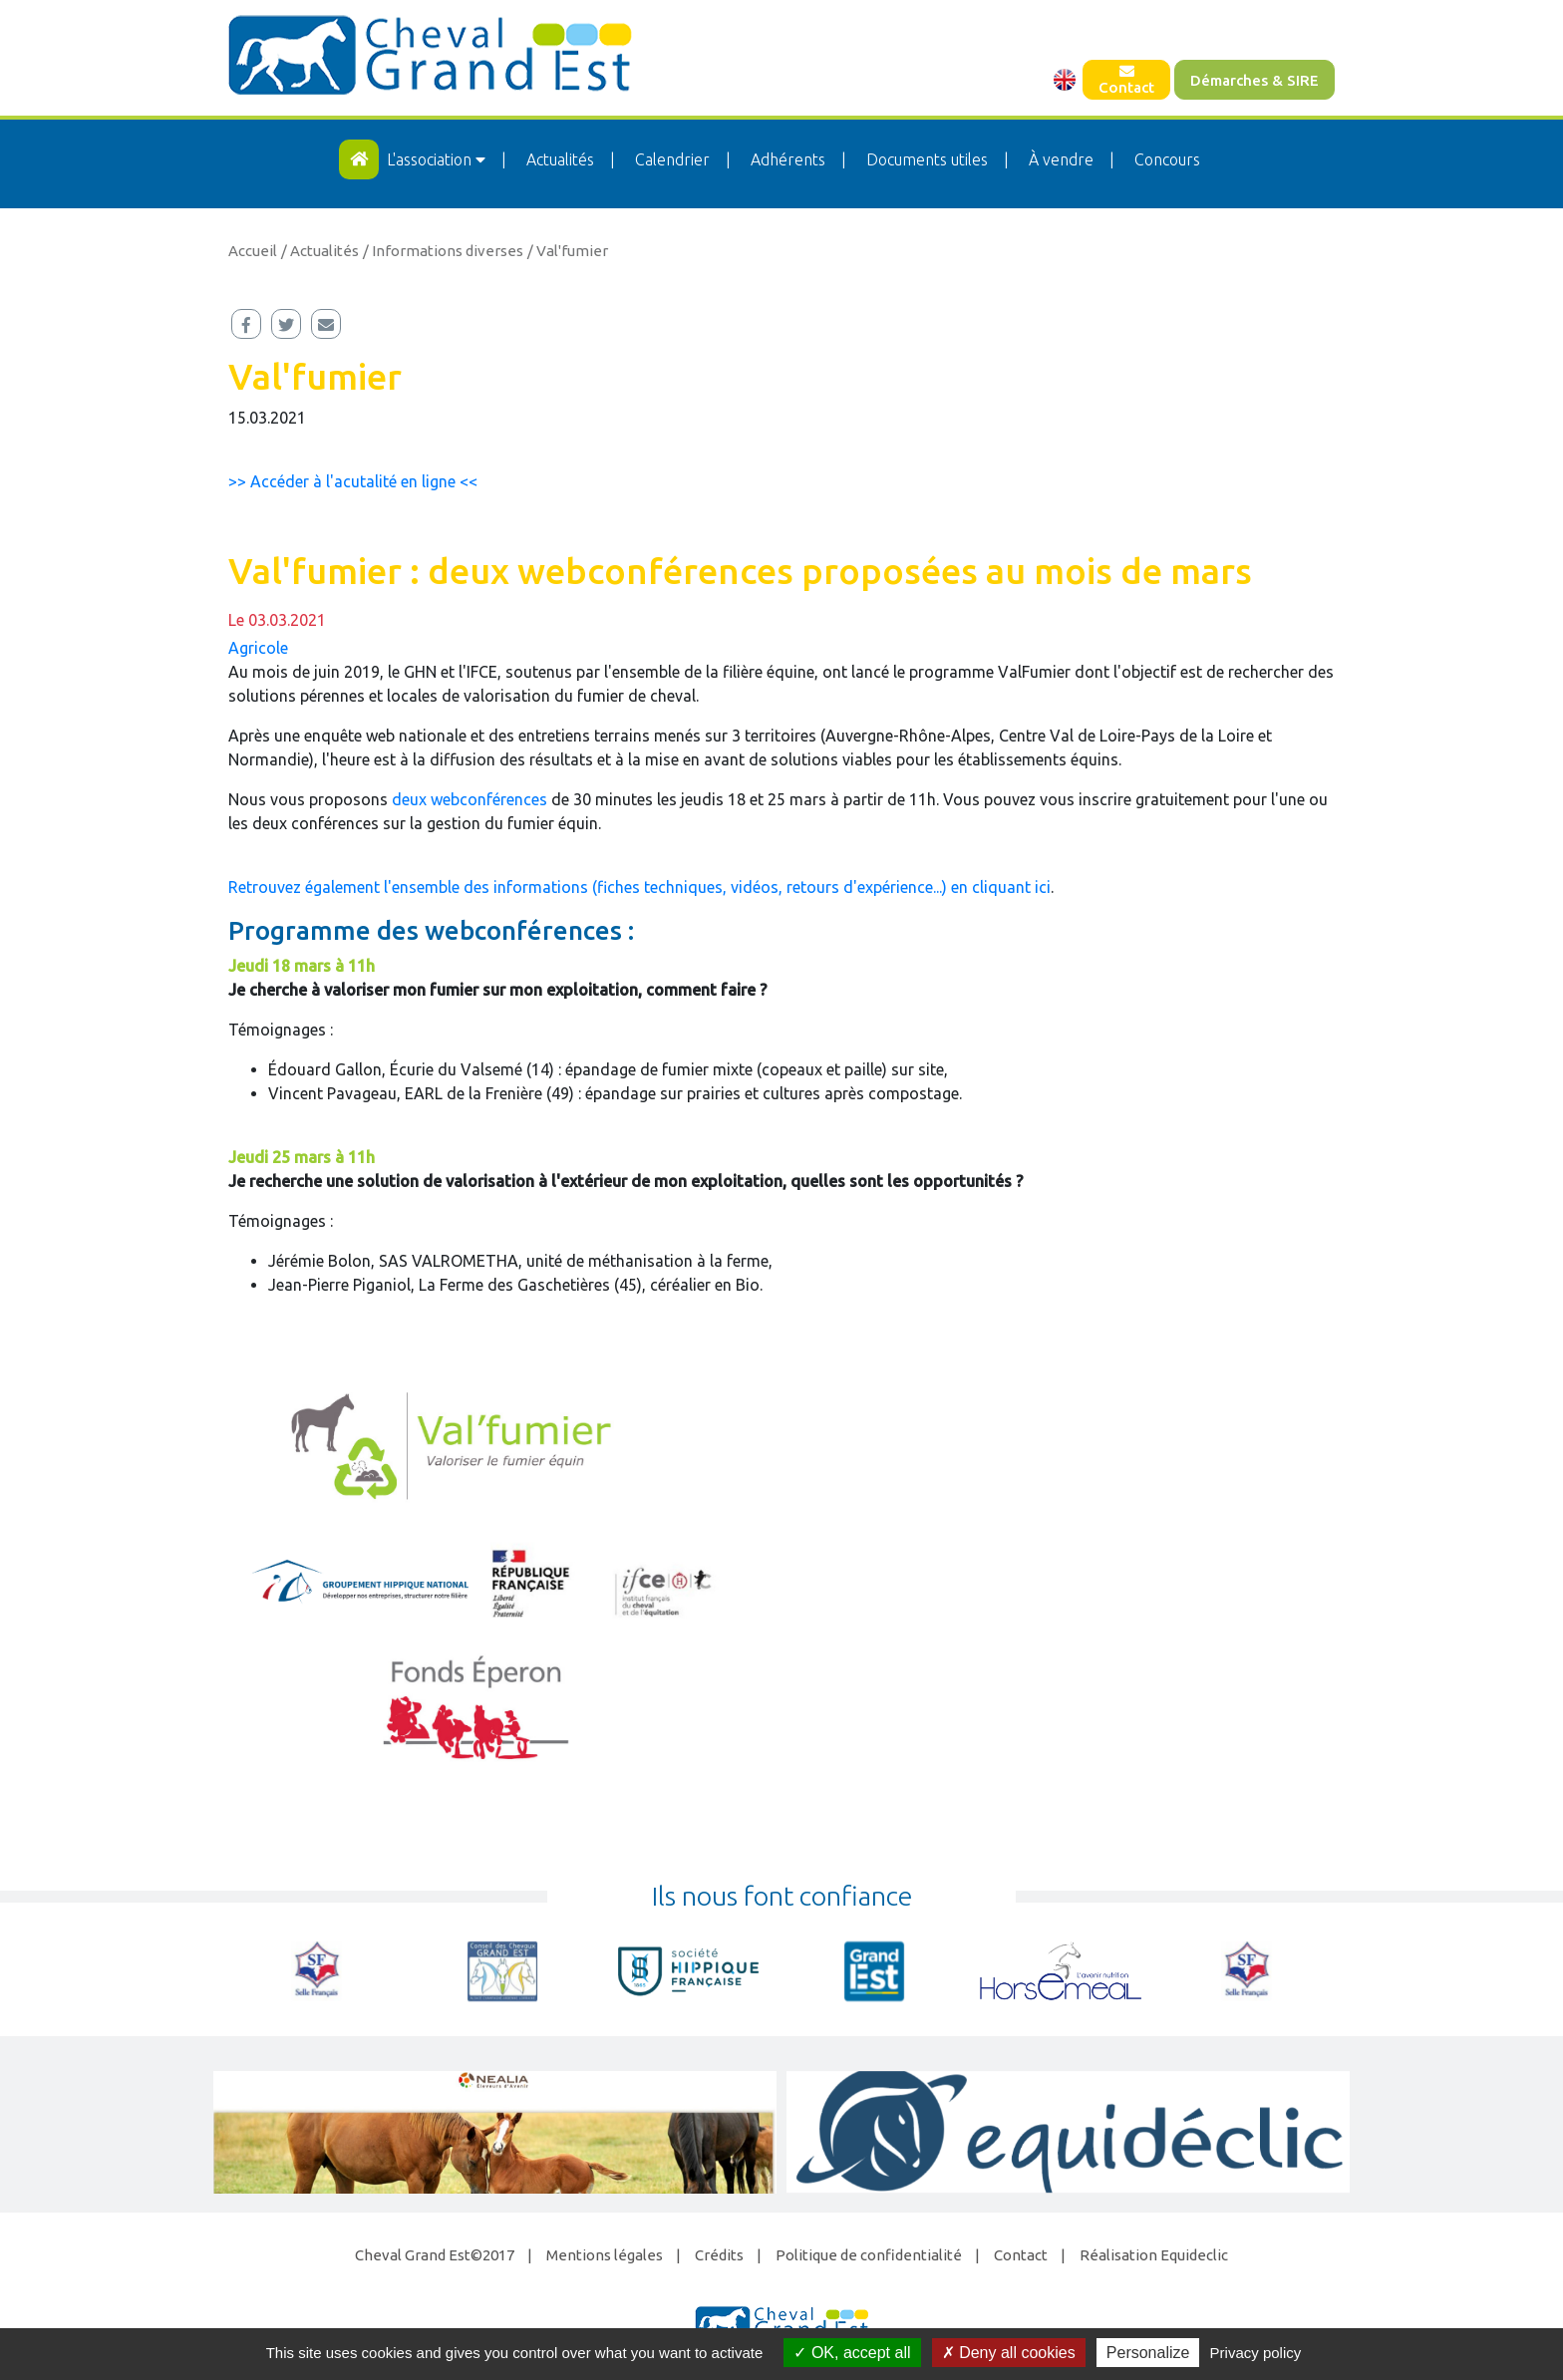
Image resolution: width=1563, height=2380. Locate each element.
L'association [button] (438, 159)
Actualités (560, 159)
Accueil (252, 250)
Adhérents (788, 159)
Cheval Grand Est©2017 (434, 2254)
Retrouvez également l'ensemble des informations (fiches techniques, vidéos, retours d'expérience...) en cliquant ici (639, 887)
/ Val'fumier (567, 250)
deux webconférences (469, 799)
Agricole (258, 648)
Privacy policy (1256, 2352)
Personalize (1148, 2352)
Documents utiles (927, 159)
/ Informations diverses (443, 250)
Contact (1126, 80)
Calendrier (672, 159)
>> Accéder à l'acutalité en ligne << (352, 481)
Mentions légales (604, 2254)
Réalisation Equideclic (1154, 2254)
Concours (1167, 159)
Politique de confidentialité (869, 2254)
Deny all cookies (1009, 2352)
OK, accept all (851, 2352)
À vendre (1061, 159)
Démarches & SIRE (1254, 80)
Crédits (719, 2254)
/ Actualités (320, 250)
